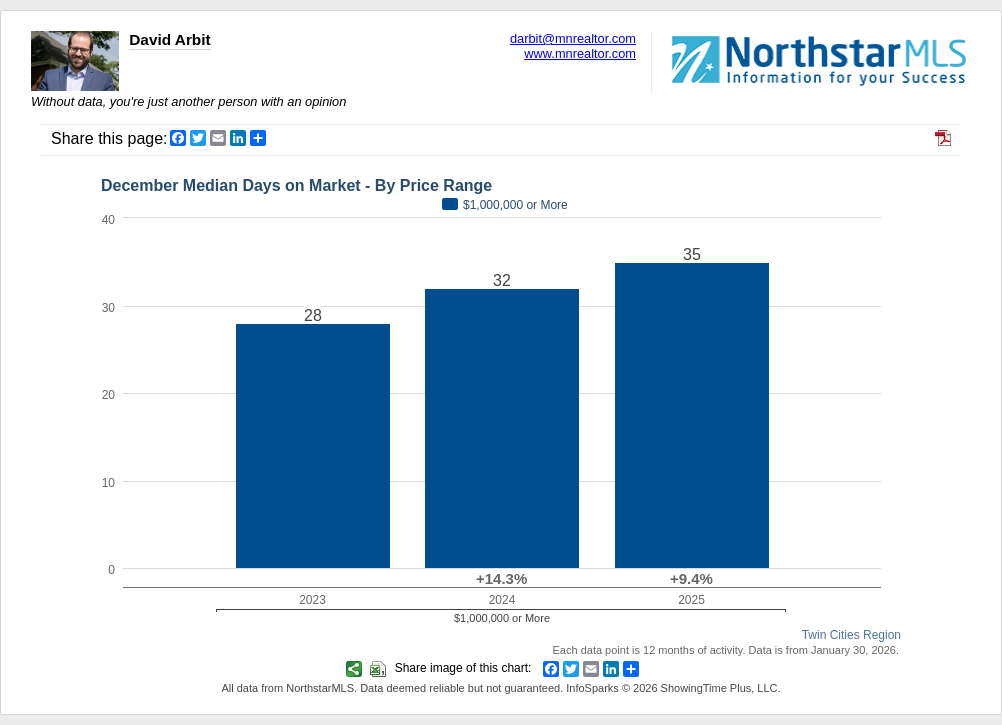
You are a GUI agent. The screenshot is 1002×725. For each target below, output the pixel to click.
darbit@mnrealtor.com (573, 38)
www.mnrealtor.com (580, 53)
